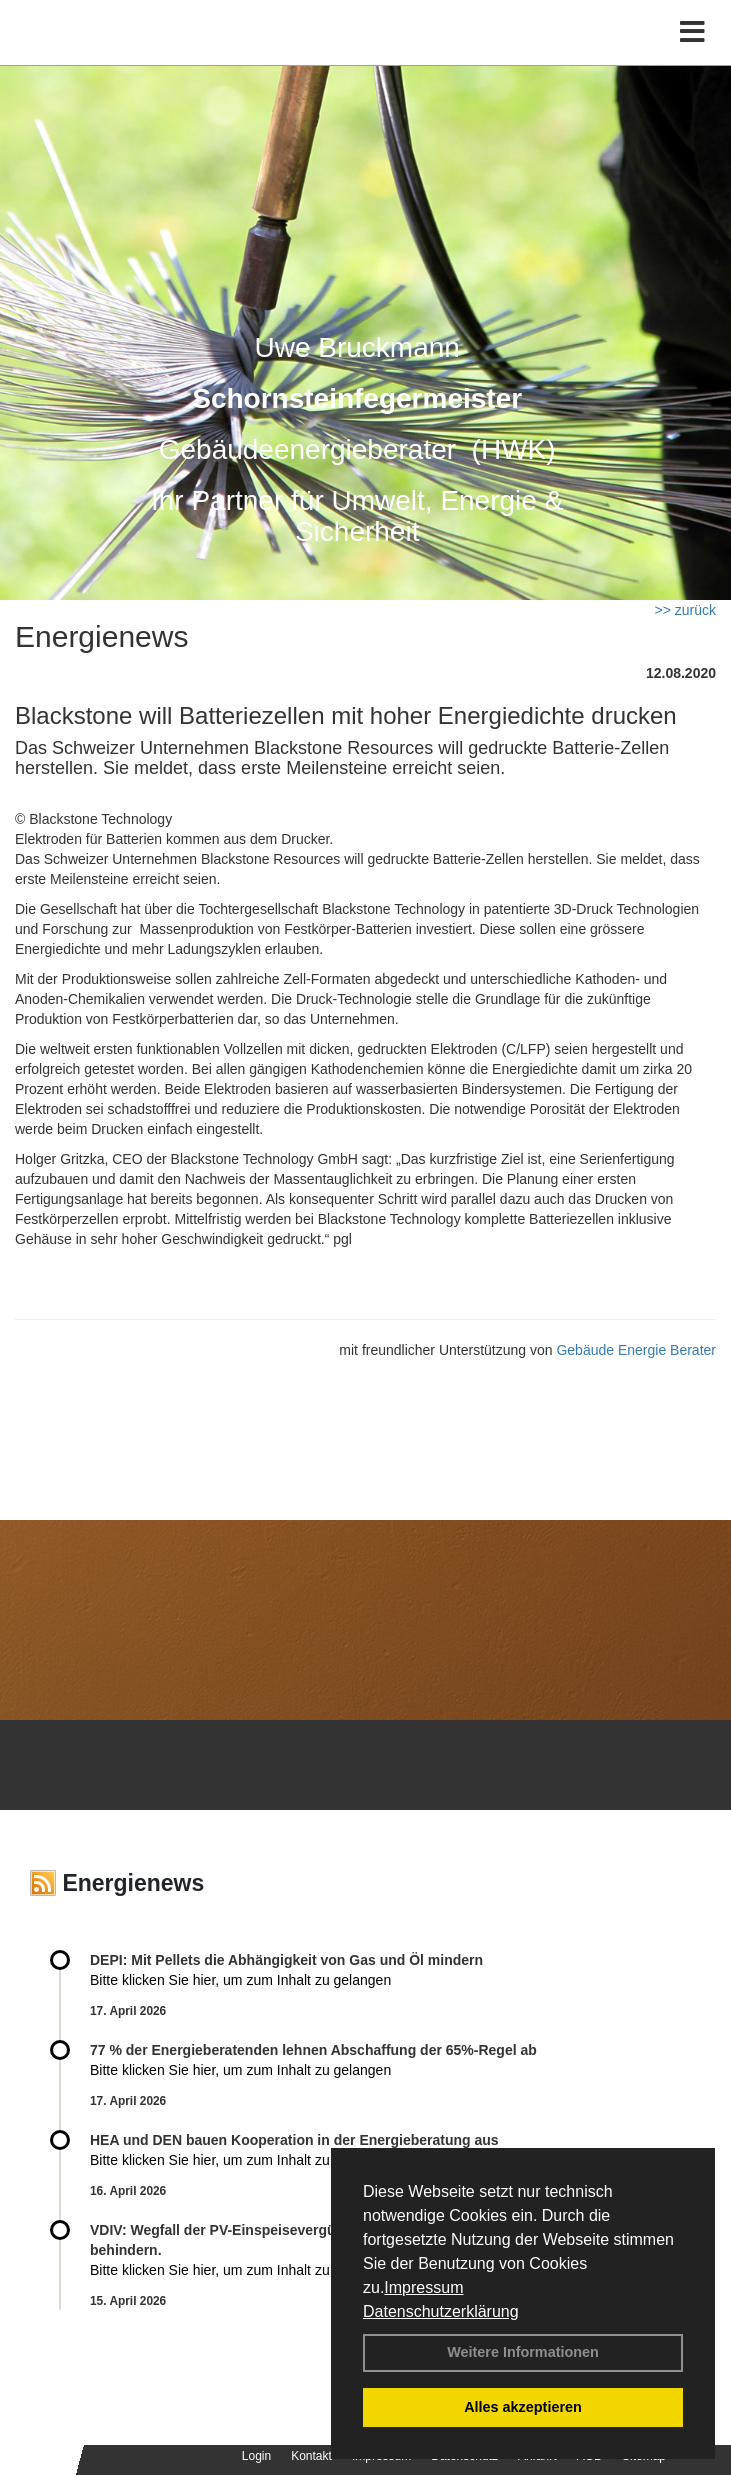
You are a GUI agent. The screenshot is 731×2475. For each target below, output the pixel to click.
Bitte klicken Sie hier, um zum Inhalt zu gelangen (240, 1980)
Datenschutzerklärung (441, 2311)
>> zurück (685, 610)
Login (256, 2456)
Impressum (423, 2287)
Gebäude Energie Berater (636, 1350)
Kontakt (311, 2456)
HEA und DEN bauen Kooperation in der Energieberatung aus (294, 2140)
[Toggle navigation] (692, 32)
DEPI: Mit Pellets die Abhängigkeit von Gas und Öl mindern (296, 1960)
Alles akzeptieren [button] (523, 2407)
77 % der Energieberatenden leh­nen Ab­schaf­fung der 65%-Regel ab (313, 2050)
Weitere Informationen (523, 2352)
